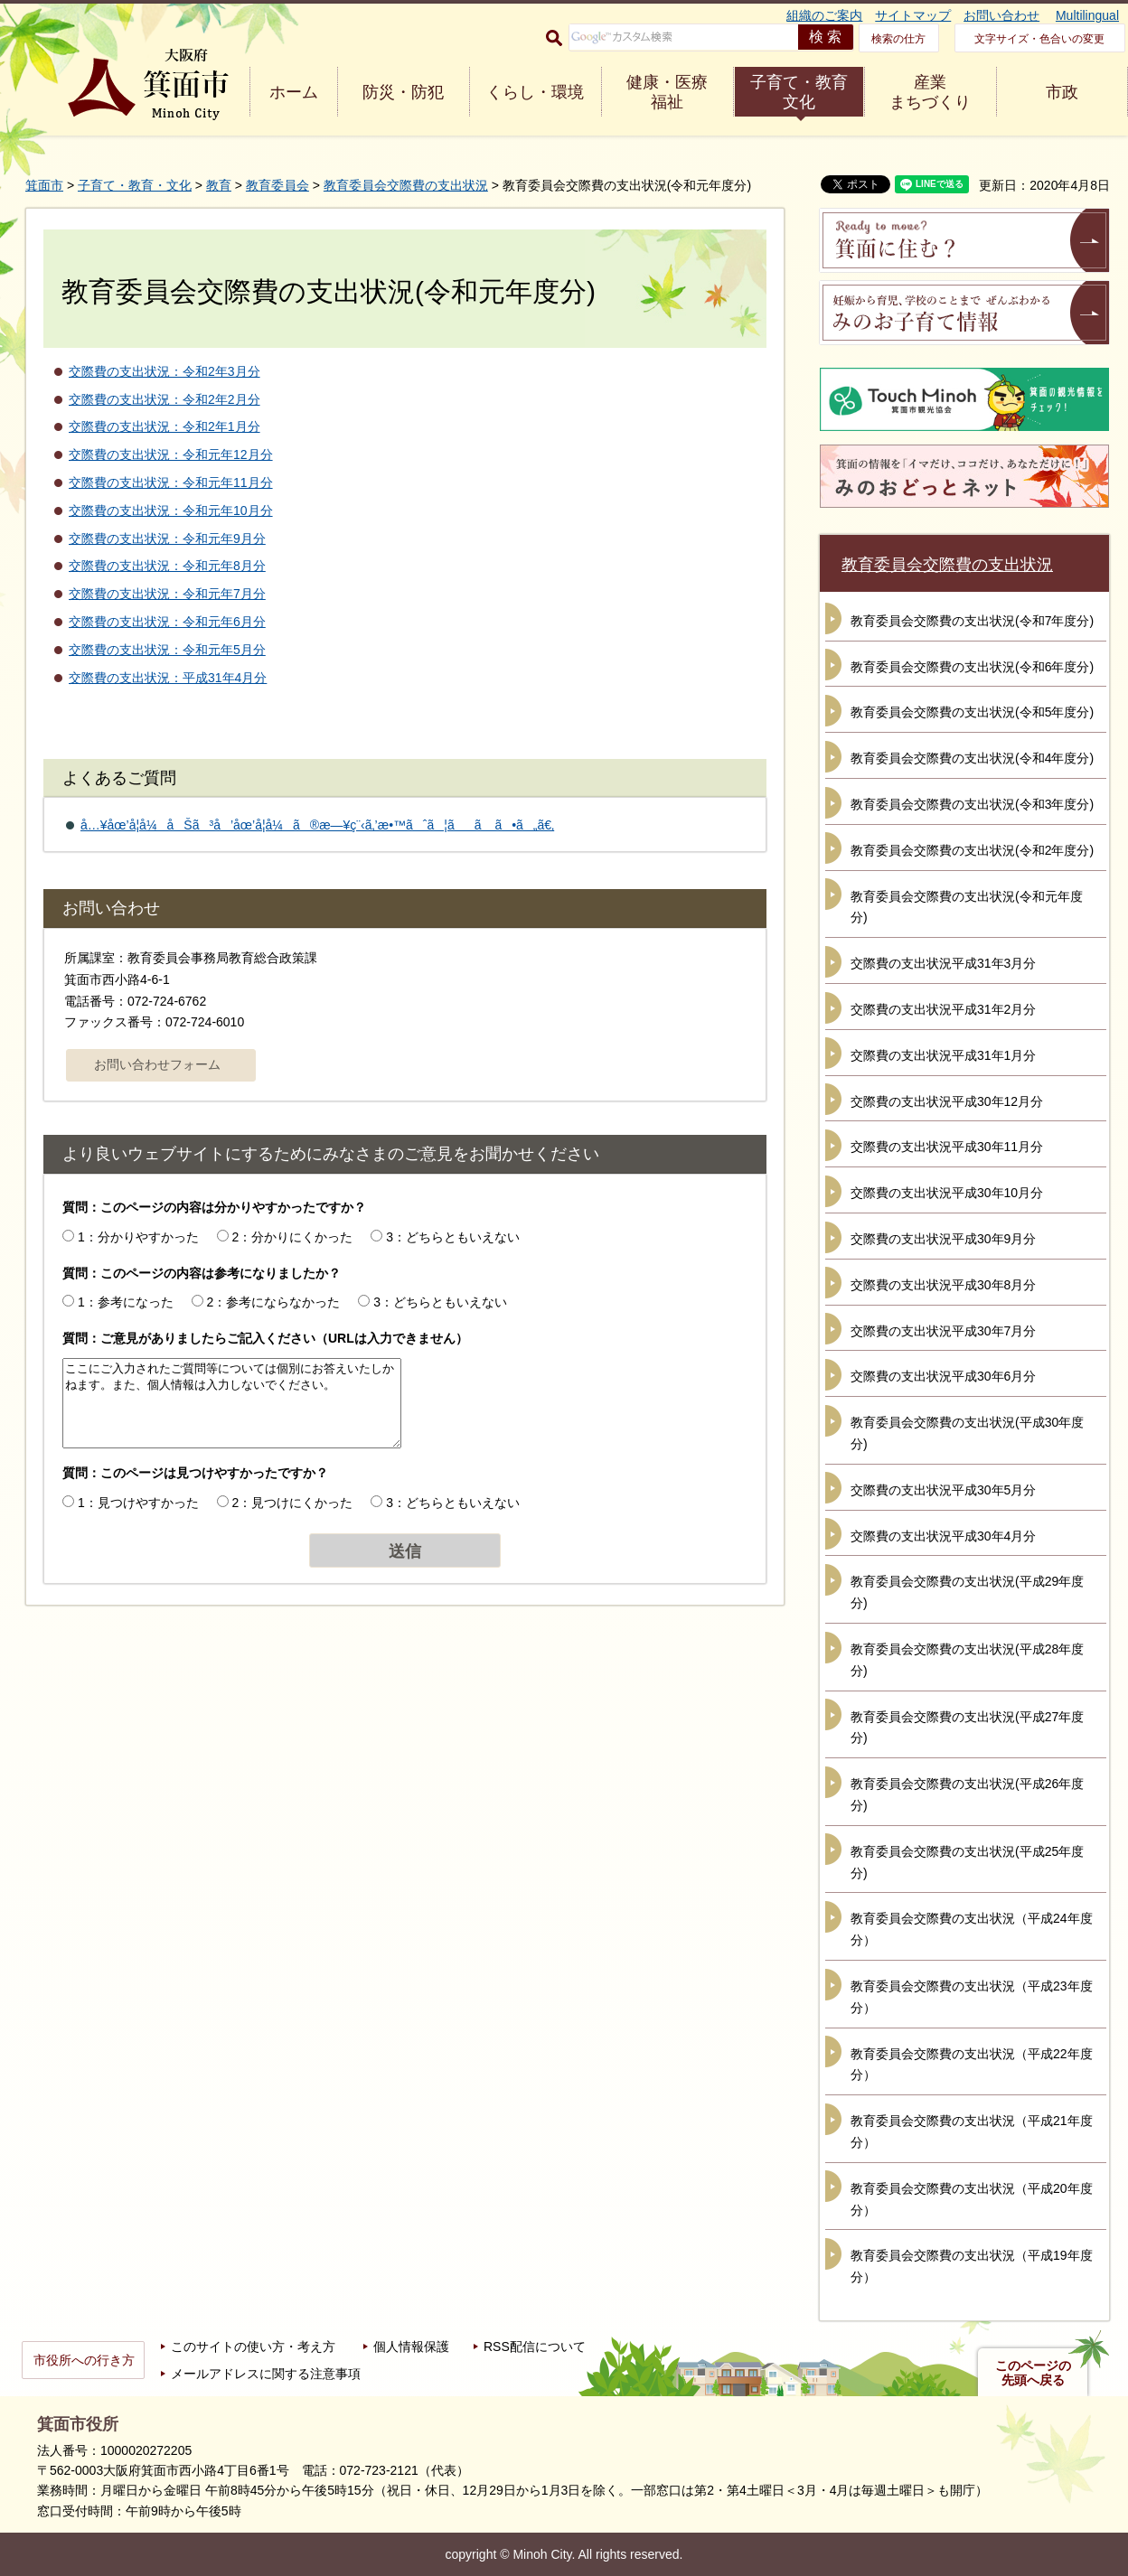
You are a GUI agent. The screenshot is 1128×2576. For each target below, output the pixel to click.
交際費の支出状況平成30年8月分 (943, 1285)
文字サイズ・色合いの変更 (1039, 39)
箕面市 (44, 185)
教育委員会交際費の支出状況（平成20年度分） (972, 2199)
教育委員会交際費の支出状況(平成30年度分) (967, 1433)
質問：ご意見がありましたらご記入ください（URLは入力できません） (265, 1338)
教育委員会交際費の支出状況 (406, 185)
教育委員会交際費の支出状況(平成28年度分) (967, 1660)
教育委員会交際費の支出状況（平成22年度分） (972, 2065)
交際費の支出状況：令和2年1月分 (164, 426)
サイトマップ (913, 15)
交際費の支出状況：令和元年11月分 (171, 482)
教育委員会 (277, 185)
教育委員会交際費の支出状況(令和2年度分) (972, 850)
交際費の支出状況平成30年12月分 (947, 1101)
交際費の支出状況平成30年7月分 (943, 1331)
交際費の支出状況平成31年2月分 (943, 1009)
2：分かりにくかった (292, 1237)
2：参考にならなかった (274, 1302)
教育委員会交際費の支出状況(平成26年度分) (967, 1794)
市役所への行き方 (84, 2360)
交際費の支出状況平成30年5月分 (943, 1490)
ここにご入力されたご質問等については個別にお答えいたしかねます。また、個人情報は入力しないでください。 (231, 1403)
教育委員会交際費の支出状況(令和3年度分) (972, 804)
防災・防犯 (403, 92)
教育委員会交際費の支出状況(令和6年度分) (972, 667)
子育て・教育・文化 (135, 185)
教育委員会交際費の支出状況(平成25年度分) (967, 1862)
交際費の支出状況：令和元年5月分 (167, 649)
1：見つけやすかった (138, 1502)
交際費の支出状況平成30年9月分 (943, 1239)
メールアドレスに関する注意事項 (266, 2373)
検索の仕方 (898, 39)
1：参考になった (126, 1302)
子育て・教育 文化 (799, 92)
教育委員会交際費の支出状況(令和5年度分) (972, 712)
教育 (218, 185)
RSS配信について (535, 2346)
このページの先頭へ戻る (1033, 2372)
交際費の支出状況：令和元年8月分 (167, 565)
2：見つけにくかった (292, 1502)
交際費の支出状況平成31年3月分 (943, 963)
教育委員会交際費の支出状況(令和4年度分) (972, 758)
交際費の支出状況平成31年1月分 (943, 1055)
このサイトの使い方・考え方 (253, 2346)
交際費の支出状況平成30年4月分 (943, 1536)
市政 (1062, 92)
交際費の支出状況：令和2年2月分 (164, 399)
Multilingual (1087, 15)
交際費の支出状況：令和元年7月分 (167, 593)
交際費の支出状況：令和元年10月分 (171, 510)
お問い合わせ (1001, 15)
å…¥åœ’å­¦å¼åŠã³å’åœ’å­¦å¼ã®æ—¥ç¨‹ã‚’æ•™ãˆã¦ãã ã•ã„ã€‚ (317, 825)
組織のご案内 (824, 15)
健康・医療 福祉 (667, 92)
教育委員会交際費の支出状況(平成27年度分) (967, 1728)
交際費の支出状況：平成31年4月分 (168, 677)
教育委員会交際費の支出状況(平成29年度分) (967, 1592)
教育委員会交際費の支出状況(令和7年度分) (972, 621)
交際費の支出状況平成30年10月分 (947, 1192)
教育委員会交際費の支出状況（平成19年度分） (972, 2266)
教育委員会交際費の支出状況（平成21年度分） (972, 2131)
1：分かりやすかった (138, 1237)
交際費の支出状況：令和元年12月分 (171, 454)
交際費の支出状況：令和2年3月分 (164, 371)
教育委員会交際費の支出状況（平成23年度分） (972, 1997)
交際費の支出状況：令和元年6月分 (167, 621)
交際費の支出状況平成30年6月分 (943, 1376)
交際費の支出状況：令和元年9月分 (167, 538)
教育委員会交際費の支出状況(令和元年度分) (967, 907)
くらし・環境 (535, 92)
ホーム (293, 92)
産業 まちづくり (930, 92)
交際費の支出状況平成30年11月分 (947, 1146)
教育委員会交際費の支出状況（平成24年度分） (972, 1929)
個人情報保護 (411, 2346)
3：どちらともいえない (453, 1237)
